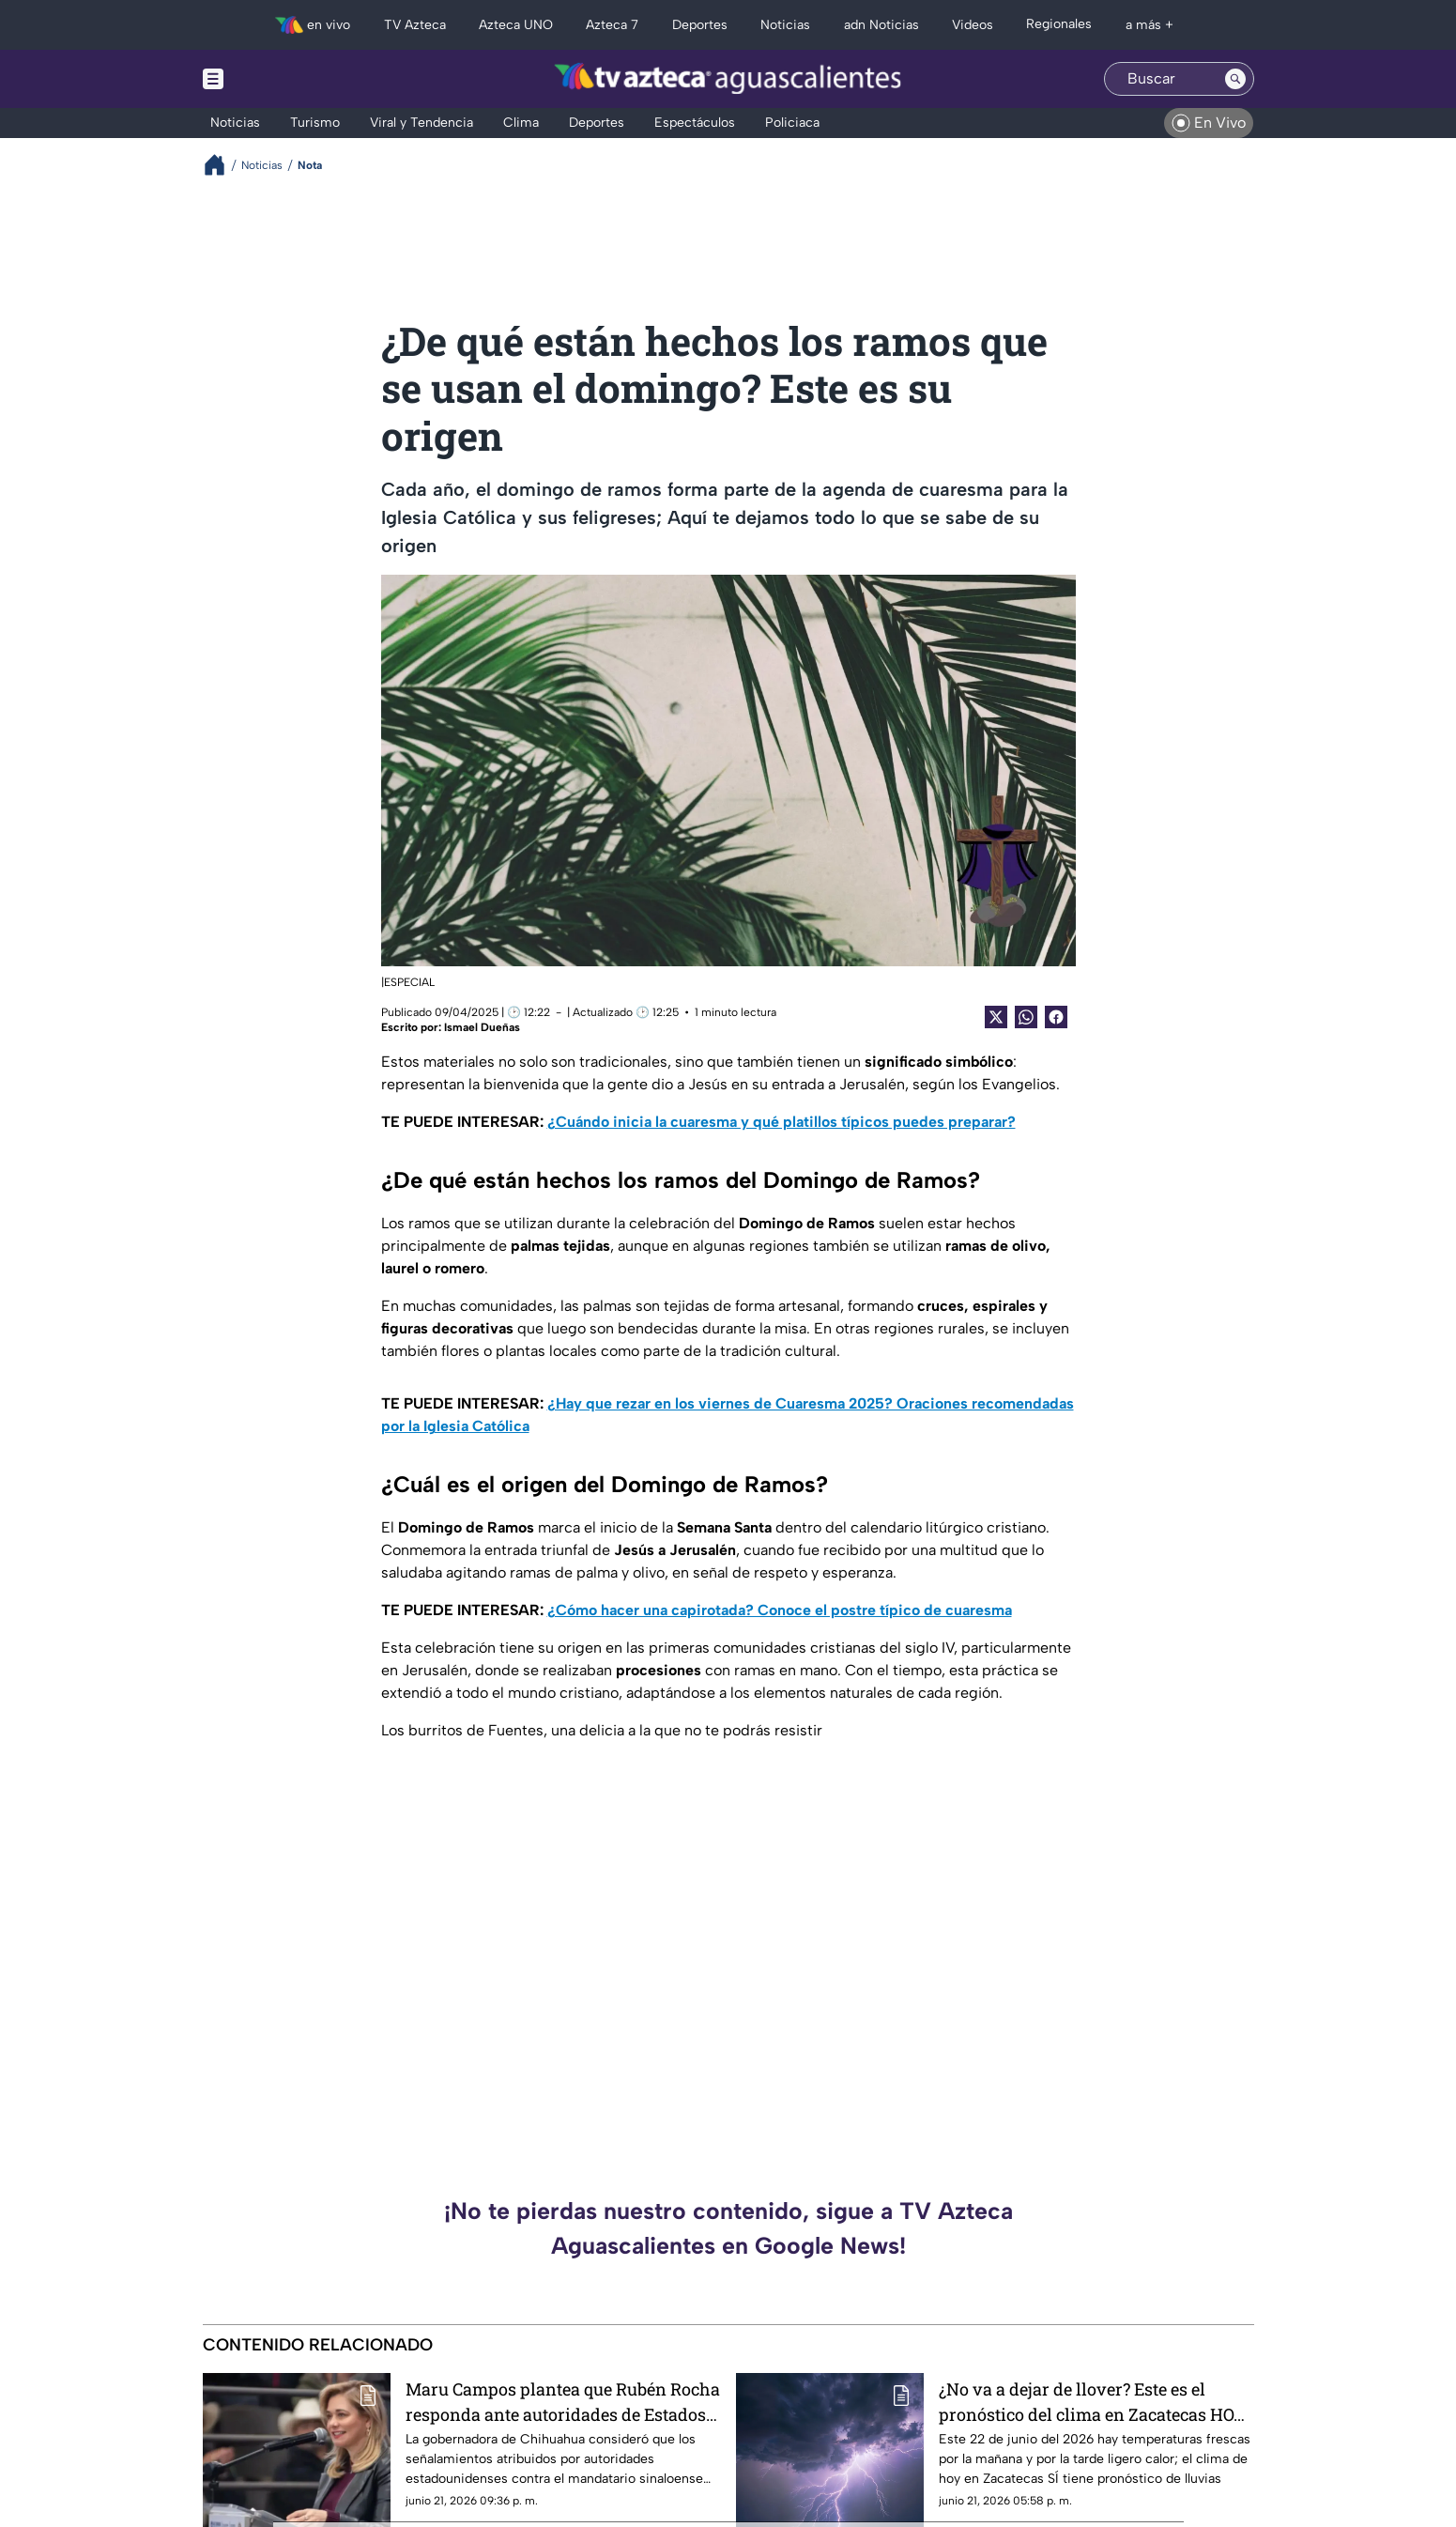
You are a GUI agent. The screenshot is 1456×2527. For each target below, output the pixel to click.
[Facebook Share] (1056, 1017)
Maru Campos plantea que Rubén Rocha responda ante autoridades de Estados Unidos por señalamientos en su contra (563, 2402)
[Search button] (1235, 79)
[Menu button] (278, 78)
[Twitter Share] (996, 1017)
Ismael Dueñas (482, 1027)
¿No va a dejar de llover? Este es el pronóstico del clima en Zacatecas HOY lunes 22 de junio (1092, 2402)
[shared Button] (1026, 1017)
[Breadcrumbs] (222, 165)
